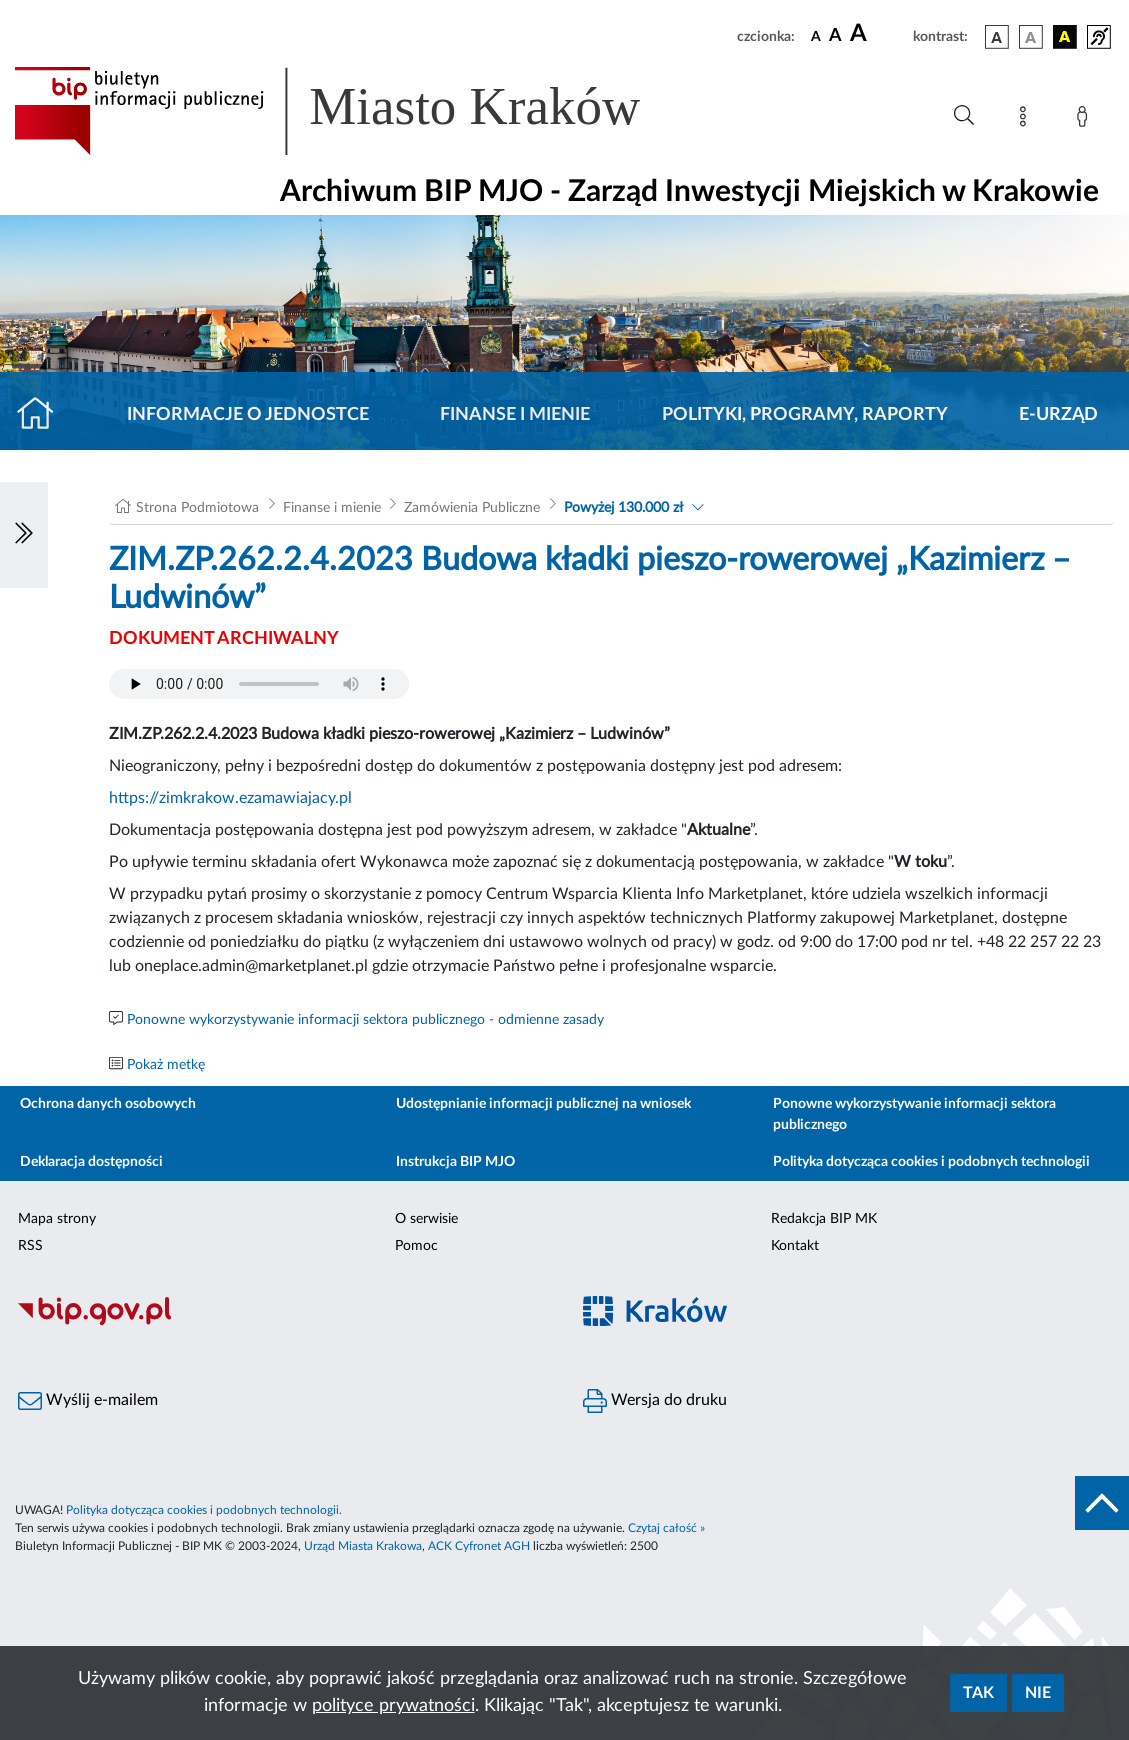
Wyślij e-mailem (88, 1401)
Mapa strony (57, 1219)
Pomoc (416, 1246)
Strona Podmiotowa (197, 508)
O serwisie (426, 1219)
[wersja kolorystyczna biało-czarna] (1031, 37)
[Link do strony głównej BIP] (356, 111)
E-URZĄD (1058, 415)
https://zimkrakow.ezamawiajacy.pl (230, 798)
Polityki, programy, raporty (805, 415)
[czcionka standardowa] (816, 36)
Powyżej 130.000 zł (623, 508)
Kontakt (795, 1246)
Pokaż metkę (166, 1065)
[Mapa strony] (1027, 120)
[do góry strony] (1102, 1503)
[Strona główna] (43, 415)
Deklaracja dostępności (91, 1162)
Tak (978, 1693)
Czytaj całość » (666, 1528)
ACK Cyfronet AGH (479, 1546)
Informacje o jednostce (248, 415)
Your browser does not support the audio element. (259, 684)
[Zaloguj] (1086, 120)
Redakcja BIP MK (824, 1219)
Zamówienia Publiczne (472, 508)
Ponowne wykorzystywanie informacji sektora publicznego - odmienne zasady (365, 1020)
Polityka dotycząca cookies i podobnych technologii (931, 1162)
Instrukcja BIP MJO (455, 1162)
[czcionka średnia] (835, 36)
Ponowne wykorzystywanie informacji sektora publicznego (914, 1114)
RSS (30, 1246)
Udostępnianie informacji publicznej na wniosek (543, 1104)
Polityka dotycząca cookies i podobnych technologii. (204, 1510)
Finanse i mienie (515, 415)
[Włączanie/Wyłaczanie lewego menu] (24, 535)
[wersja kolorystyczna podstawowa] (997, 37)
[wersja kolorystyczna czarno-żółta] (1065, 37)
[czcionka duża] (878, 34)
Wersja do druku (655, 1401)
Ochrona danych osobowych (108, 1104)
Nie (1038, 1693)
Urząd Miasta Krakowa (363, 1546)
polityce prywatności (393, 1706)
